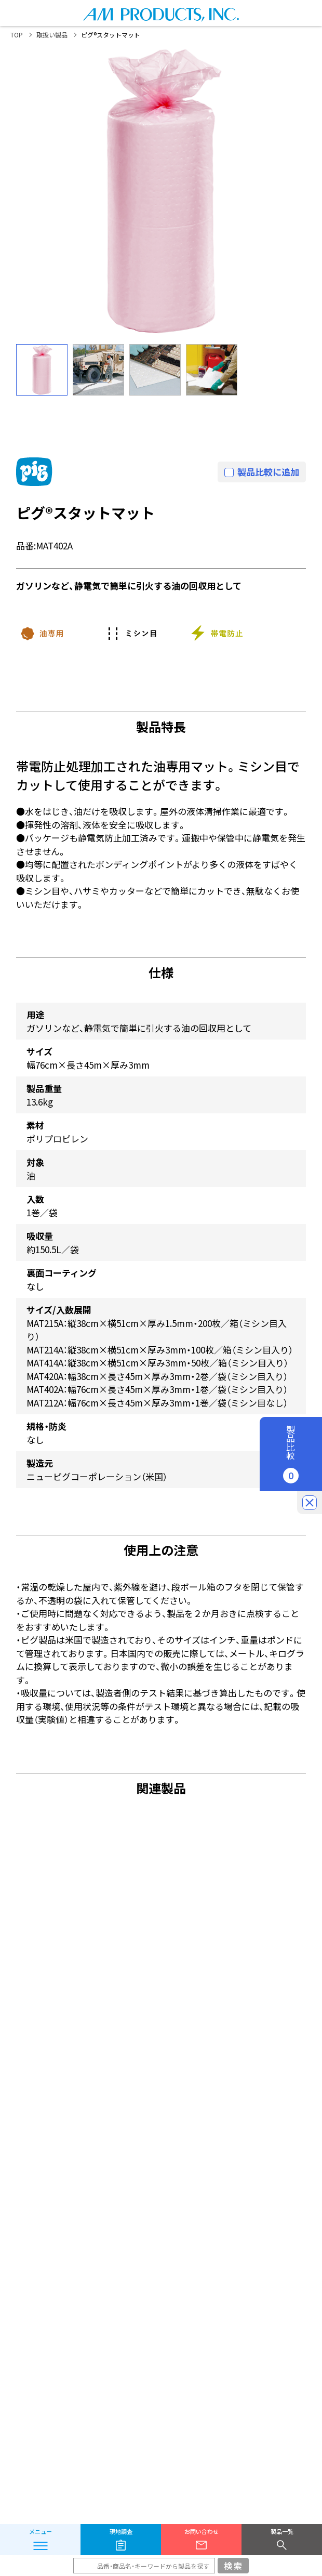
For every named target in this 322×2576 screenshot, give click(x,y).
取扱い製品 (52, 34)
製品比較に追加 (268, 471)
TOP (16, 34)
